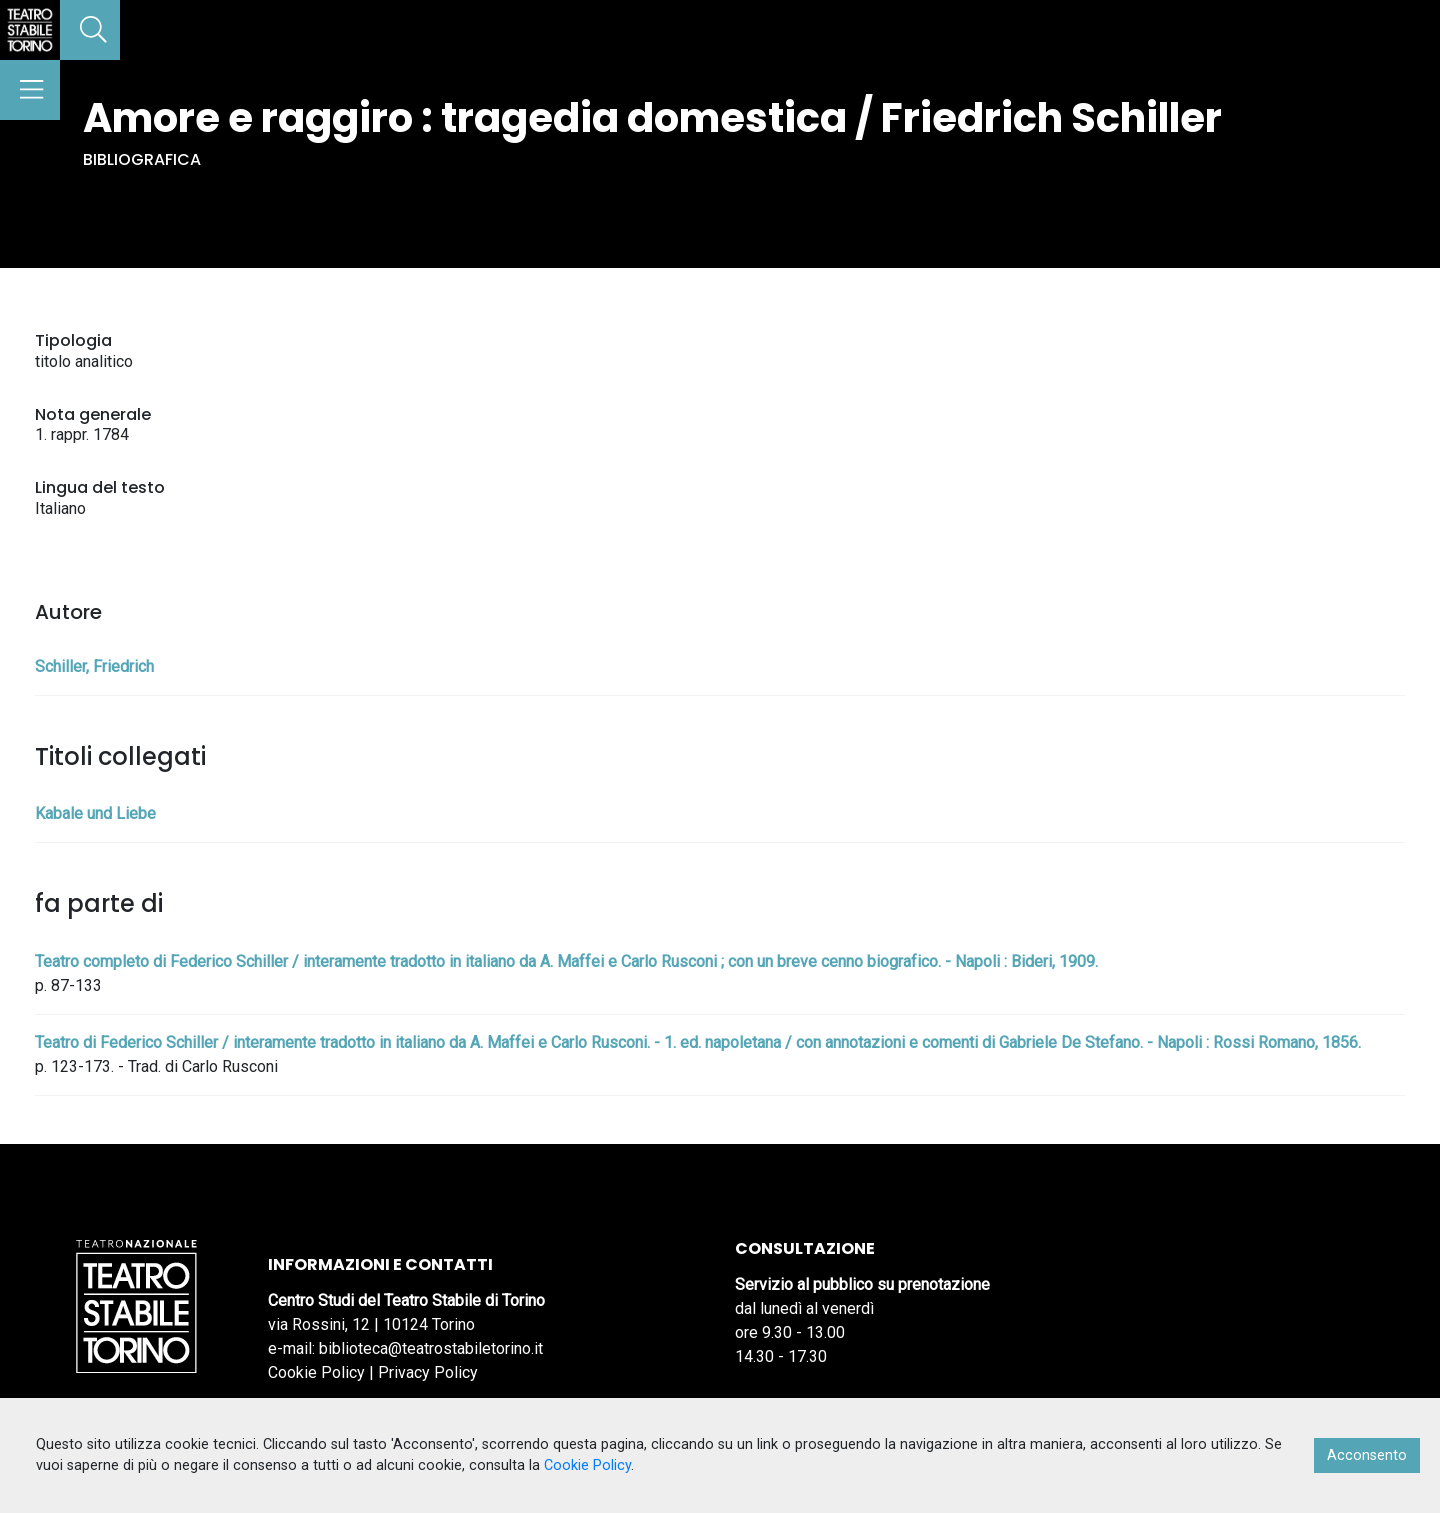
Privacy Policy (428, 1372)
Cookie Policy (316, 1372)
